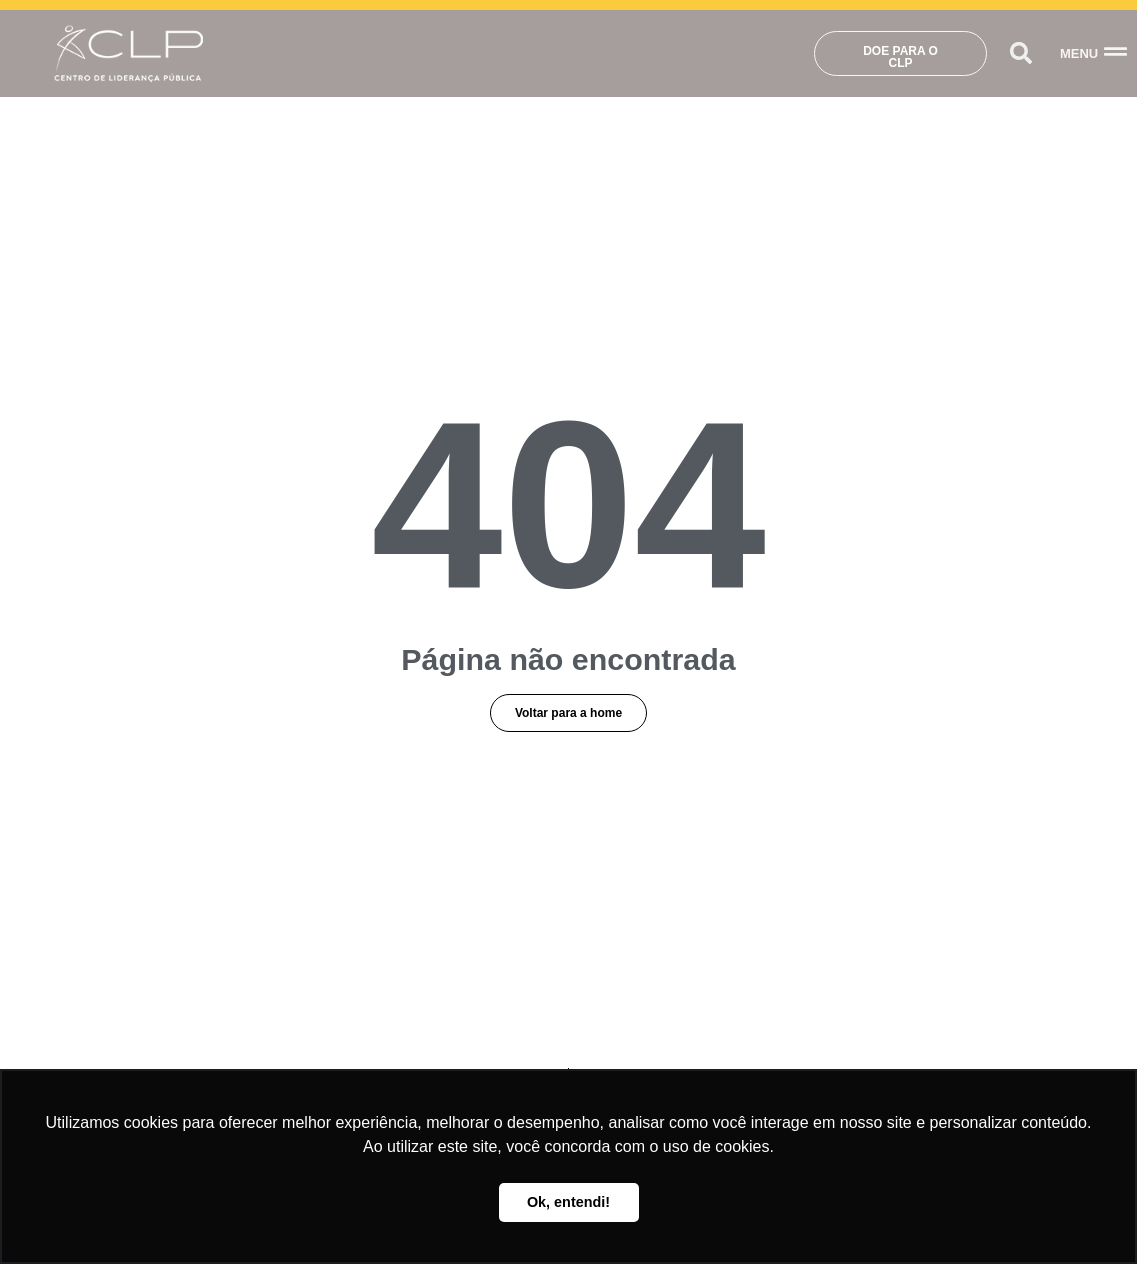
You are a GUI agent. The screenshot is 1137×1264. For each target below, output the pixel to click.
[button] (1021, 53)
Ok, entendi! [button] (568, 1202)
